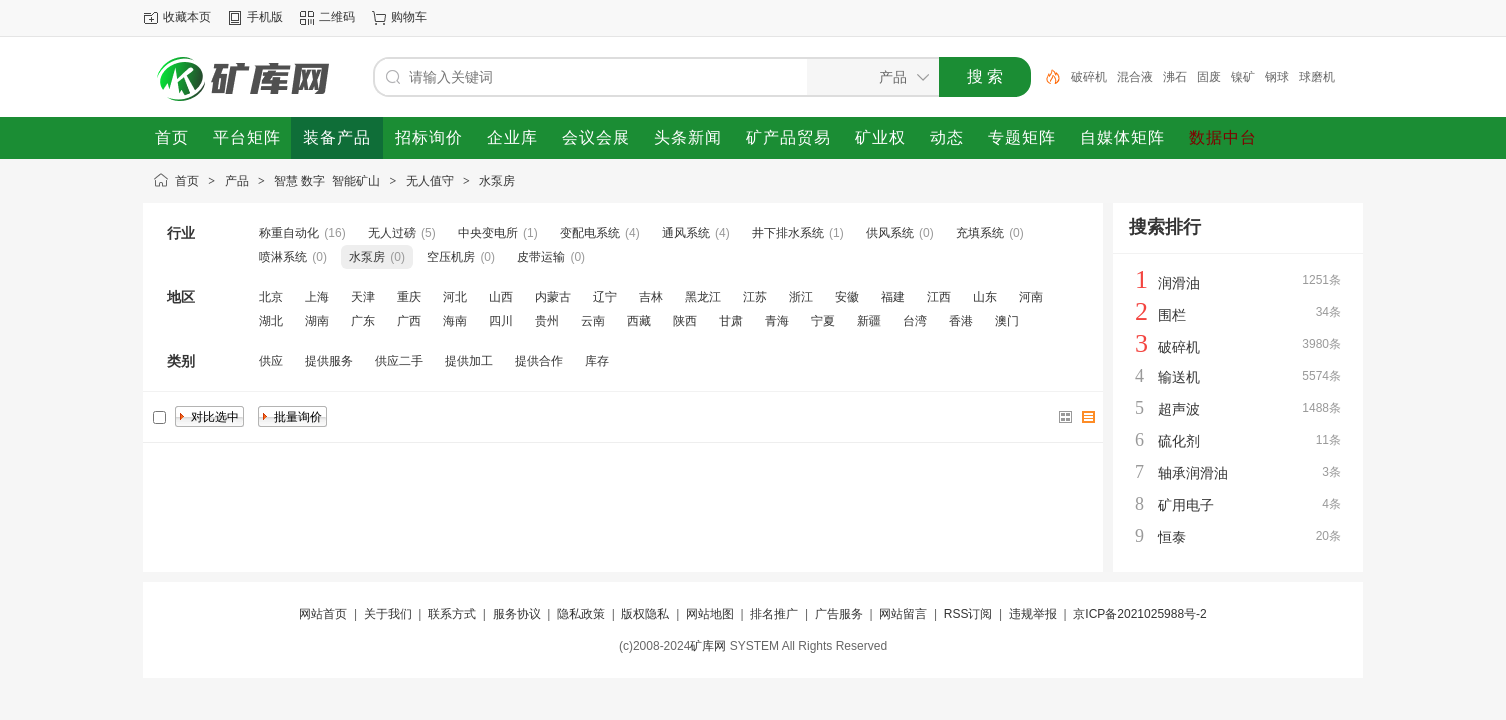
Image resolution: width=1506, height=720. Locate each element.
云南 (593, 321)
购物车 (409, 17)
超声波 (1179, 409)
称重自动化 (289, 233)
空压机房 (451, 257)
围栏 (1172, 315)
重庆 (409, 297)
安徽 (847, 297)
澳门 (1007, 321)
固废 (1209, 77)
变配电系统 (590, 233)
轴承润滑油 (1193, 473)
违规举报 (1033, 614)
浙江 (801, 297)
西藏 (639, 321)
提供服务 (329, 361)
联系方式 (452, 614)
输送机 (1179, 377)
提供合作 (539, 361)
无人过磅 (392, 233)
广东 (363, 321)
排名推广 (774, 614)
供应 (271, 361)
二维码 (337, 17)
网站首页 (323, 614)
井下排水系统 (788, 233)
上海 (317, 297)
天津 (363, 297)
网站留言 (903, 614)
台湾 (915, 321)
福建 (893, 297)
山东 (985, 297)
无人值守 (430, 181)
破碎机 (1089, 77)
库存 (597, 361)
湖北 (271, 321)
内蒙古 (553, 297)
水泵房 (497, 181)
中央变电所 (488, 233)
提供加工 (469, 361)
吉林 (651, 297)
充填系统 (980, 233)
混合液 (1135, 77)
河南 (1031, 297)
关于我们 (388, 614)
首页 (187, 181)
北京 (271, 297)
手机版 (265, 17)
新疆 (869, 321)
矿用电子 (1186, 505)
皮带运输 (541, 257)
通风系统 (686, 233)
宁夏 (823, 321)
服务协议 (517, 614)
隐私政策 (581, 614)
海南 (455, 321)
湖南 (317, 321)
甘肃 (731, 321)
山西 (501, 297)
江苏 (755, 297)
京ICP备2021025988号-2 (1139, 614)
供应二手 (399, 361)
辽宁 (605, 297)
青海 (777, 321)
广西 (409, 321)
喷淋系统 (283, 257)
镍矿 (1243, 77)
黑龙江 (703, 297)
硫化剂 (1179, 441)
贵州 (547, 321)
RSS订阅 (968, 614)
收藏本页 (187, 17)
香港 (961, 321)
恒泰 (1172, 537)
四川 (501, 321)
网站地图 (710, 614)
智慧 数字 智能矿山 (327, 181)
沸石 (1175, 77)
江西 (939, 297)
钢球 (1277, 77)
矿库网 (708, 646)
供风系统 (890, 233)
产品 (237, 181)
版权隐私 (645, 614)
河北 (455, 297)
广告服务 (839, 614)
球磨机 (1317, 77)
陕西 (685, 321)
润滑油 (1179, 283)
